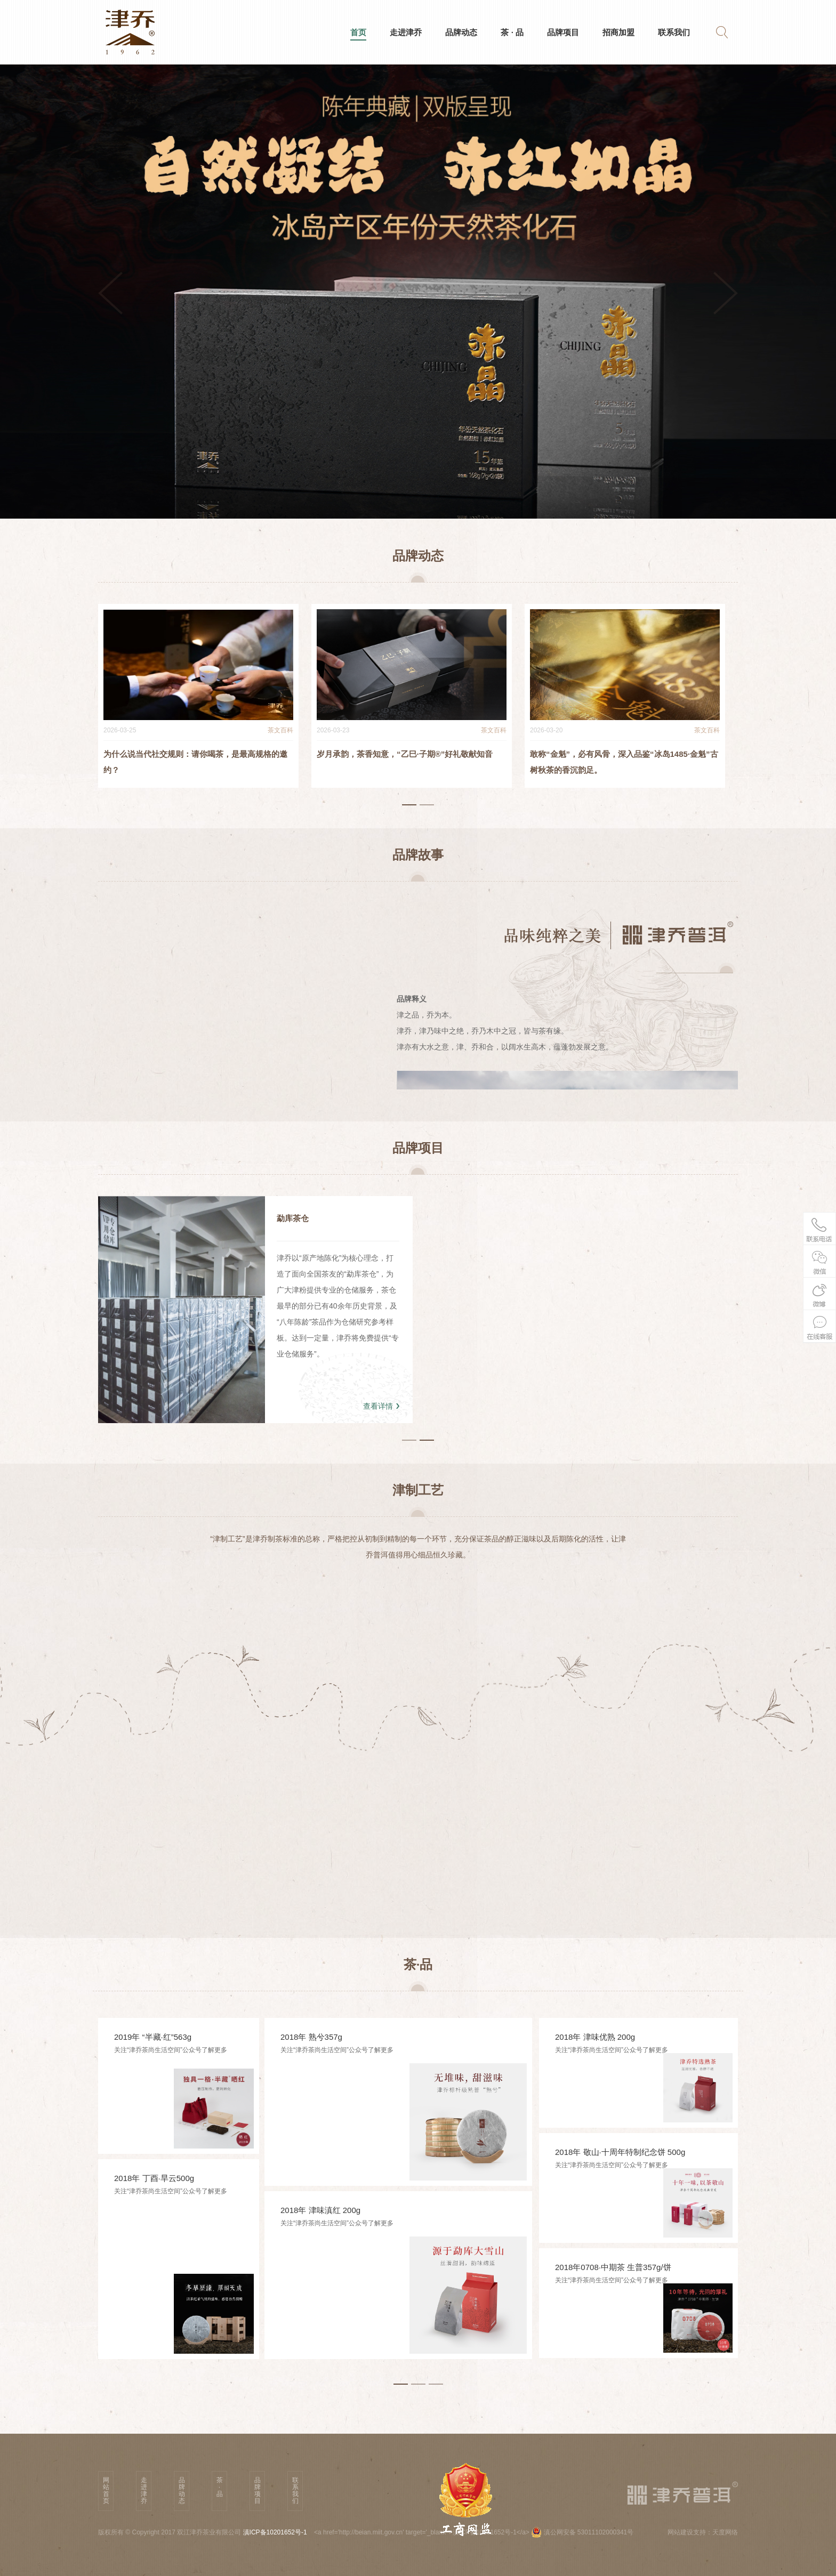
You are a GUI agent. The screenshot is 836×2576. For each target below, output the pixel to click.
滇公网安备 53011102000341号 (582, 2532)
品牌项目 (563, 32)
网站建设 (680, 2532)
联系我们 (674, 32)
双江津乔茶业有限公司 (210, 2532)
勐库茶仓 (293, 1218)
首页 (358, 34)
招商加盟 (618, 32)
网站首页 (106, 2490)
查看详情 (378, 1406)
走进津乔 (406, 32)
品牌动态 (461, 32)
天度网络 (725, 2532)
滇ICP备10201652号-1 (275, 2532)
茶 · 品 (512, 32)
